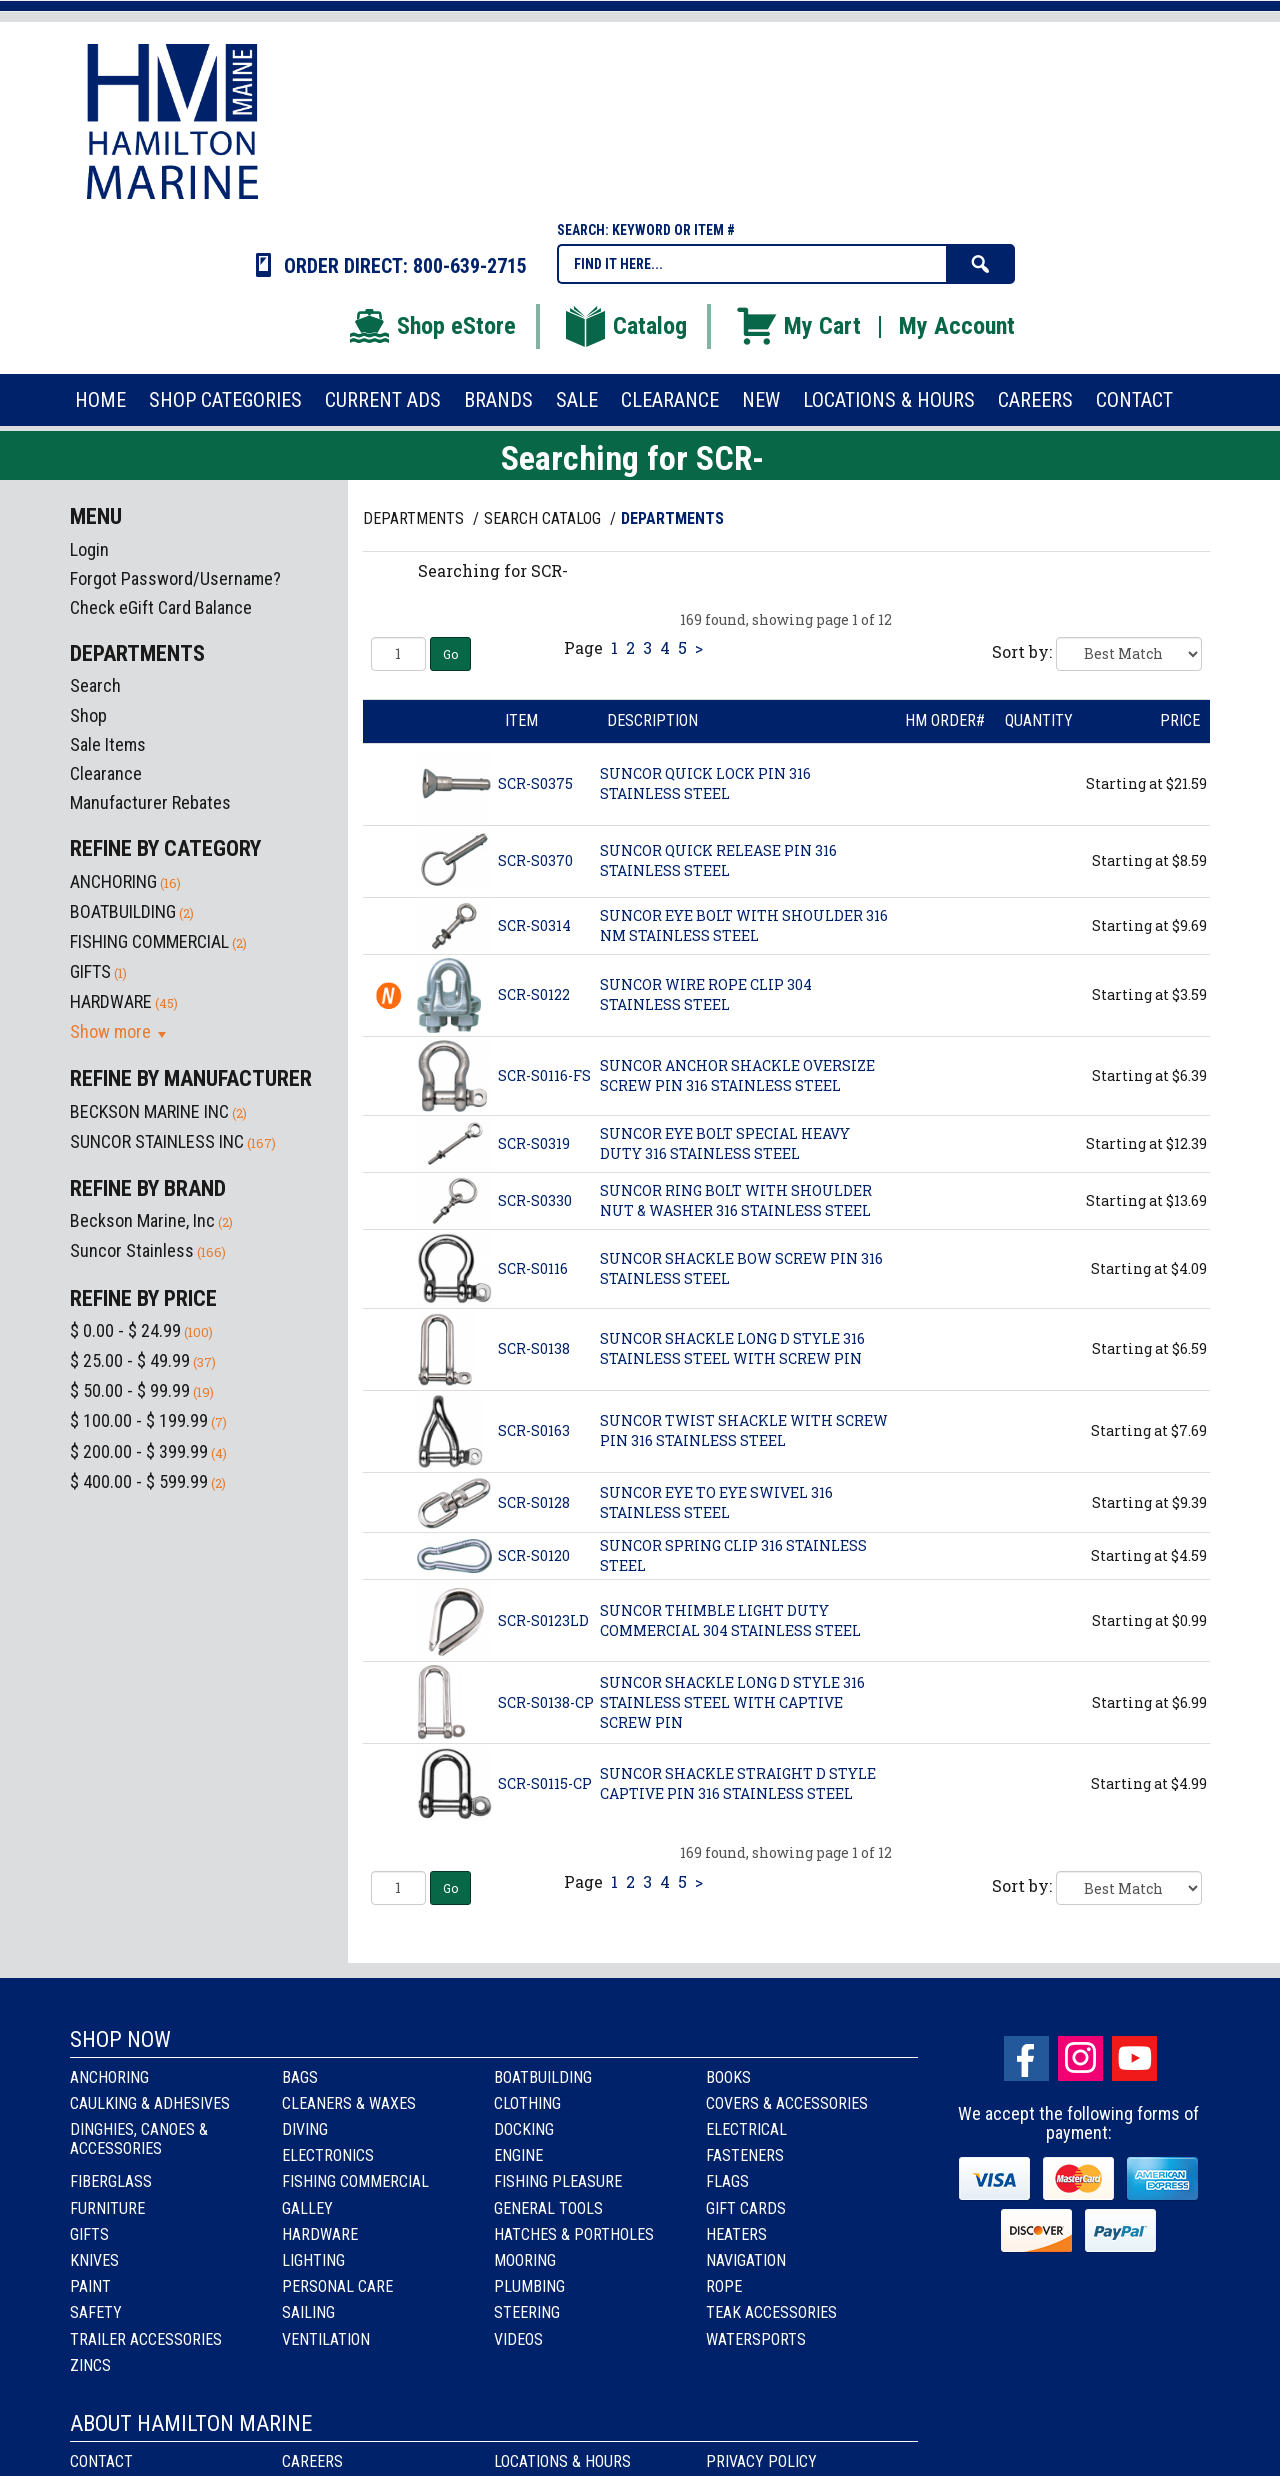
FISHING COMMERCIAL (149, 941)
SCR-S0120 (534, 1555)
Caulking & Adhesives (150, 2103)
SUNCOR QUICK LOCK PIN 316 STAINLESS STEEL (705, 783)
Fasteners (745, 2155)
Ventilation (326, 2339)
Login (89, 549)
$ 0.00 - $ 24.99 (125, 1330)
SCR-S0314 (534, 925)
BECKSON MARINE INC (149, 1111)
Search (95, 685)
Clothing (527, 2103)
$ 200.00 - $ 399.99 (139, 1451)
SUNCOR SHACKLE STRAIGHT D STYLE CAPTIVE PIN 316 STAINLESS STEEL (738, 1783)
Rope (724, 2286)
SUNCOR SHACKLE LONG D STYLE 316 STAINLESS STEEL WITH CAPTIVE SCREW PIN (732, 1702)
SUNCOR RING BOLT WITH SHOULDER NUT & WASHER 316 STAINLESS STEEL (736, 1200)
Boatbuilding (543, 2077)
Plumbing (529, 2286)
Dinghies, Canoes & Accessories (139, 2139)
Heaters (736, 2234)
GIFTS (90, 971)
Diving (305, 2129)
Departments (415, 518)
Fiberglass (111, 2181)
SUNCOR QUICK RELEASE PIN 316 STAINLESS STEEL (718, 860)
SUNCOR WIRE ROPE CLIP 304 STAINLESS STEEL (706, 994)
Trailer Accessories (146, 2339)
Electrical (746, 2129)
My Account (957, 326)
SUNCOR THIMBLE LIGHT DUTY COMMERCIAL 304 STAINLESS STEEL (730, 1620)
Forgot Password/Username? (175, 578)
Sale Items (108, 744)
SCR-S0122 (534, 994)
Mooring (525, 2260)
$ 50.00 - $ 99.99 (130, 1390)
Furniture (107, 2208)
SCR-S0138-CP (546, 1702)
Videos (518, 2339)
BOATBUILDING (123, 911)
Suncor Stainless (132, 1250)
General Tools (548, 2208)
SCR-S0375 (535, 783)
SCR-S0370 (535, 860)
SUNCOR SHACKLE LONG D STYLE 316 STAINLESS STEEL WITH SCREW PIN (732, 1348)
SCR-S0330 (535, 1200)
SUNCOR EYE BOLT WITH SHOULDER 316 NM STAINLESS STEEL (744, 925)
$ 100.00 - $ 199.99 (139, 1420)
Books (728, 2077)
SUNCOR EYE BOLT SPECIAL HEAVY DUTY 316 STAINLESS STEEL (725, 1143)
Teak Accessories (771, 2312)
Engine (518, 2155)
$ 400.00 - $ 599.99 (139, 1481)
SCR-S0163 (534, 1430)
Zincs (90, 2365)
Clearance (106, 773)
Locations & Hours (562, 2461)
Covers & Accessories (787, 2103)
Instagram (1080, 2058)
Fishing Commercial (355, 2181)
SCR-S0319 (534, 1143)
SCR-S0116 (533, 1268)
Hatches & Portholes (574, 2234)
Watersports (756, 2339)
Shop (88, 715)
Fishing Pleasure (558, 2181)
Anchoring (109, 2077)
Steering (527, 2312)
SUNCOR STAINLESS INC (157, 1141)
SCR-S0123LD (543, 1620)
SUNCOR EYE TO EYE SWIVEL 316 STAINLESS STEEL (716, 1502)
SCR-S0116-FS (544, 1075)
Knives (94, 2260)
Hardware (320, 2234)
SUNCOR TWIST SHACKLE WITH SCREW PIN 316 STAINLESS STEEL (744, 1430)
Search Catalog (544, 518)
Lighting (313, 2260)
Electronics (328, 2155)
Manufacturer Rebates (150, 802)
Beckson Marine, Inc (142, 1220)
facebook (1026, 2058)
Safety (96, 2312)
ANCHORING (113, 881)
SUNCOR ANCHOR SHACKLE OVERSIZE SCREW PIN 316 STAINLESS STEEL (737, 1075)
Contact (101, 2461)
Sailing (308, 2312)
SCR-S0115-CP (545, 1783)
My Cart (797, 326)
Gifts (89, 2234)
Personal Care (337, 2286)
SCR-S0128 (534, 1502)
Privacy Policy (761, 2461)
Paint (90, 2286)
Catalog (625, 326)
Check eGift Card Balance (161, 607)
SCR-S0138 (534, 1348)
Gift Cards (746, 2208)
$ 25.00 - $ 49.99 (130, 1360)
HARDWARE (111, 1001)
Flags (727, 2181)
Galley (307, 2208)
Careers (312, 2461)
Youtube (1134, 2058)
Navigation (746, 2260)
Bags (300, 2077)
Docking (524, 2129)
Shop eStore (431, 326)
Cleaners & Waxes (349, 2103)
